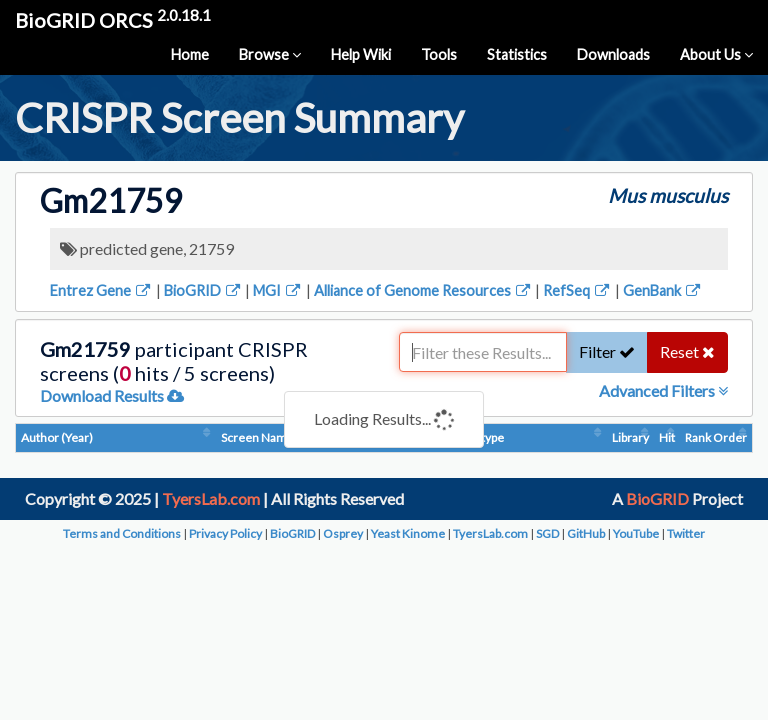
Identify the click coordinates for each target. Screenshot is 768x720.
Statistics (517, 54)
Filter (607, 351)
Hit (667, 437)
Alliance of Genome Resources (423, 290)
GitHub (586, 533)
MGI (278, 290)
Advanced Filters (663, 390)
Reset (687, 351)
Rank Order (716, 437)
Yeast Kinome (408, 533)
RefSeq (577, 290)
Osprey (343, 533)
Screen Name (257, 437)
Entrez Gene (101, 290)
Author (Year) (57, 437)
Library (630, 437)
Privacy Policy (225, 533)
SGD (547, 533)
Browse (270, 54)
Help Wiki (361, 54)
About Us (716, 54)
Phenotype (475, 437)
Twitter (686, 533)
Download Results (112, 395)
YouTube (636, 533)
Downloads (613, 54)
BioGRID (203, 290)
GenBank (663, 290)
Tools (439, 54)
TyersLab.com (211, 498)
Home (190, 54)
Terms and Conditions (122, 533)
